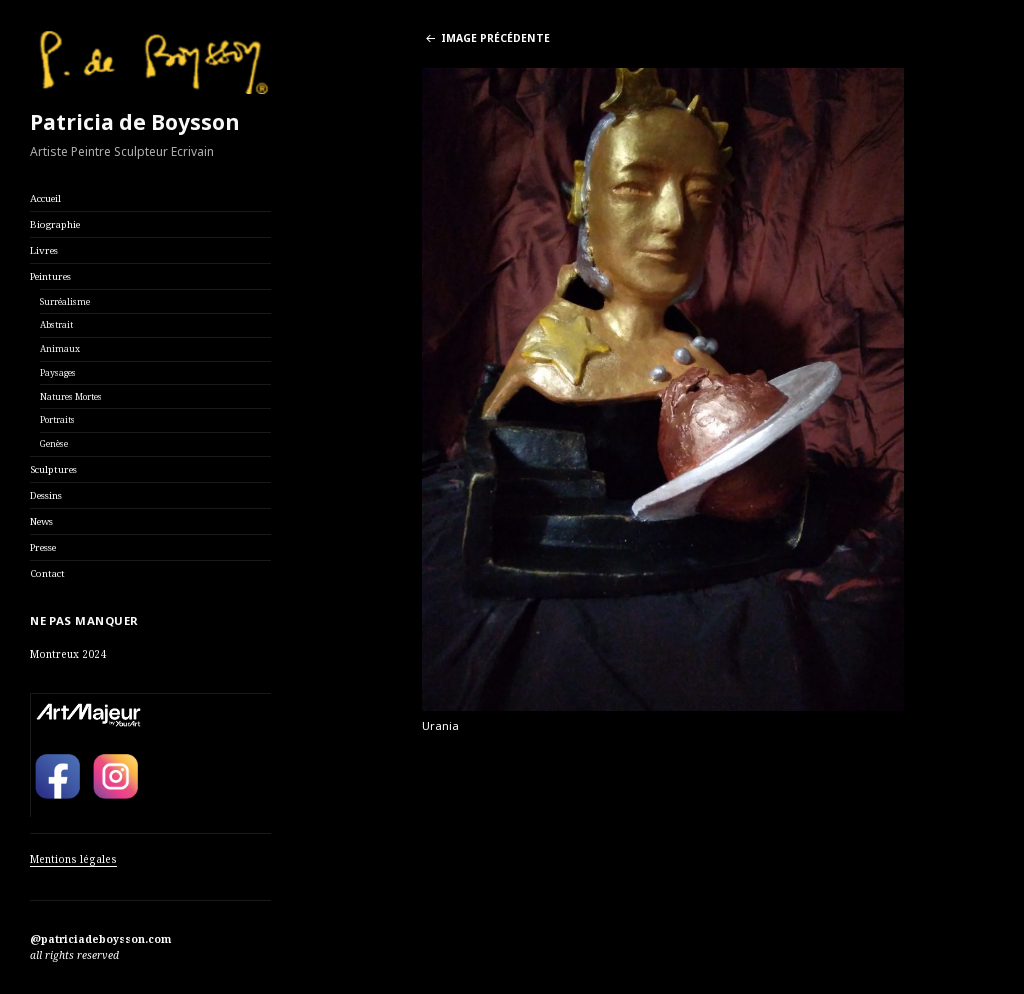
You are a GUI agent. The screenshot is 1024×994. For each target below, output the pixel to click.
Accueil (45, 198)
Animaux (60, 349)
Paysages (58, 373)
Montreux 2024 (68, 654)
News (41, 521)
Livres (44, 250)
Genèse (54, 444)
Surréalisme (65, 302)
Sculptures (53, 469)
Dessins (46, 495)
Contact (47, 573)
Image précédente (495, 38)
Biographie (55, 224)
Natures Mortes (71, 397)
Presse (43, 547)
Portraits (57, 420)
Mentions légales (73, 859)
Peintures (50, 276)
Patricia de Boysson (134, 122)
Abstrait (56, 325)
